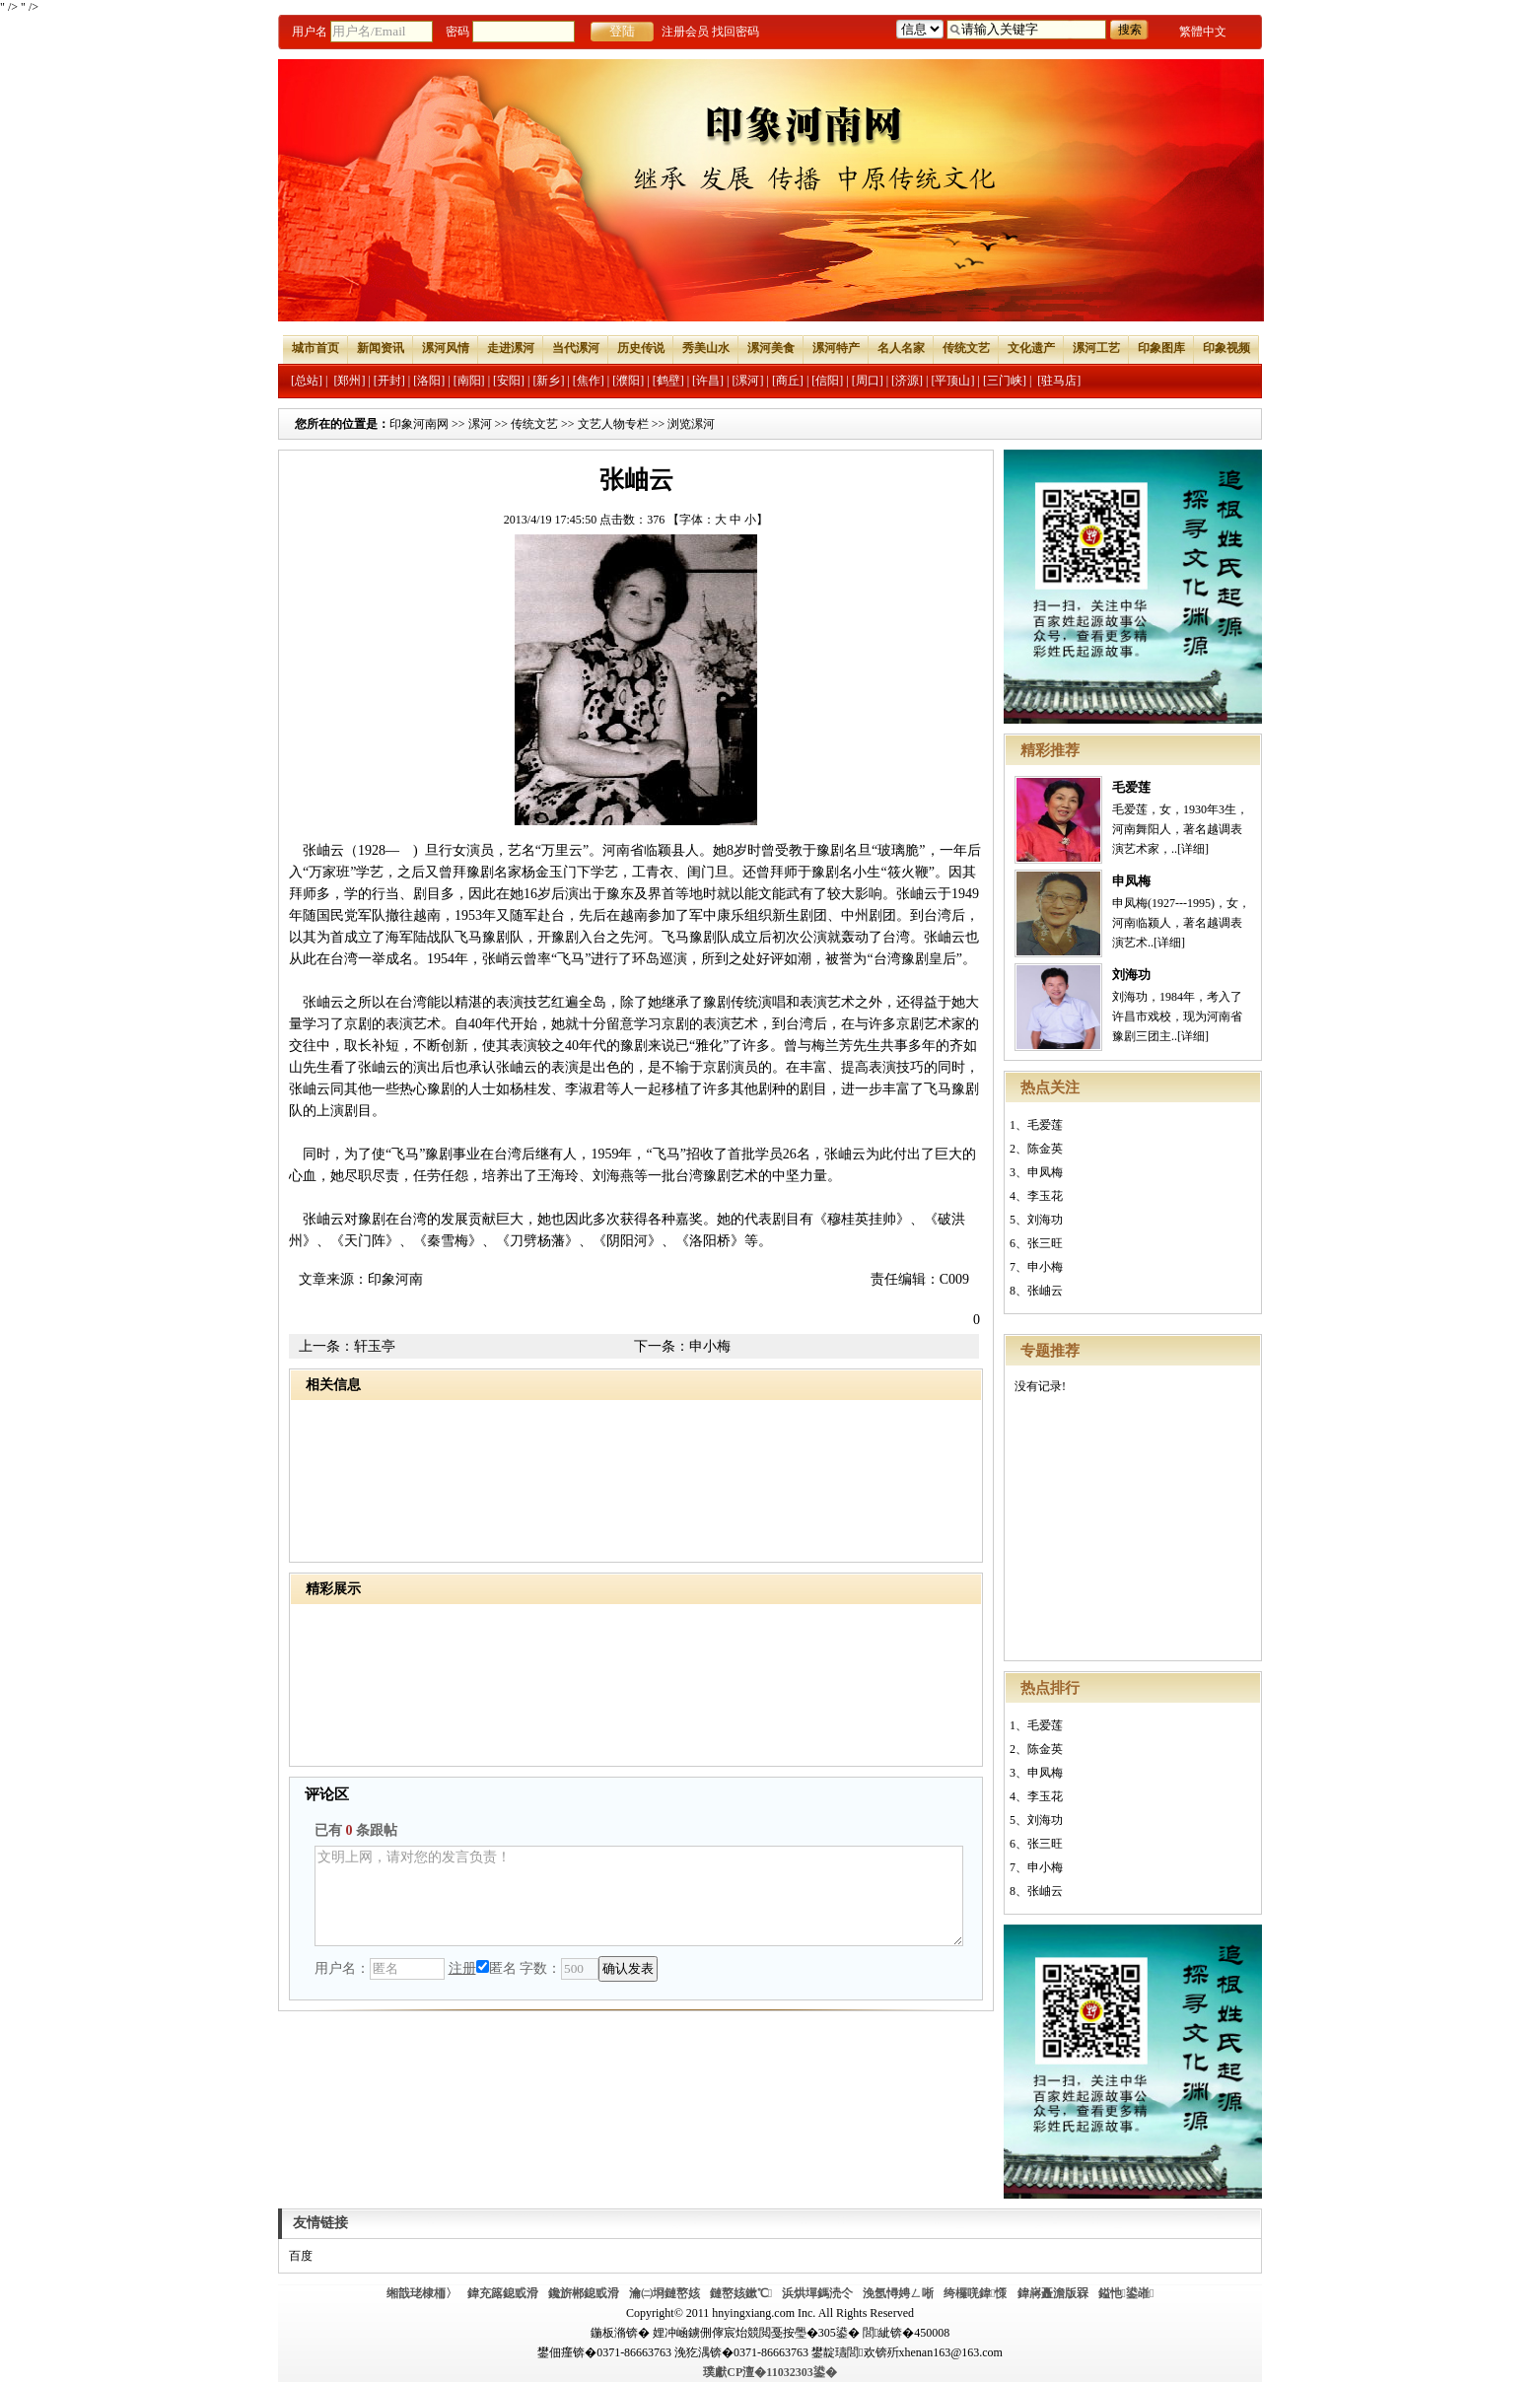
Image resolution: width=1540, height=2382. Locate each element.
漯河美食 (771, 348)
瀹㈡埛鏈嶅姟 (664, 2293)
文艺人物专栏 (613, 424)
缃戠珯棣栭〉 (421, 2293)
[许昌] (708, 380)
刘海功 (1131, 974)
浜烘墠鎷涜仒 (817, 2293)
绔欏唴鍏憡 (975, 2293)
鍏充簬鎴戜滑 (502, 2293)
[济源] (907, 380)
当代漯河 (575, 348)
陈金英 (1045, 1149)
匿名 (496, 1968)
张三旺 (1045, 1243)
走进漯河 (510, 348)
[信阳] (827, 380)
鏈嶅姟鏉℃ (741, 2293)
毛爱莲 (1131, 787)
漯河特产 (836, 348)
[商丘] (788, 380)
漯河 (480, 424)
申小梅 (1045, 1267)
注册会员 (685, 31)
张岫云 (1045, 1290)
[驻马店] (1059, 380)
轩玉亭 (374, 1346)
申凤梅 (1131, 881)
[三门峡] (1004, 380)
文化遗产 (1031, 348)
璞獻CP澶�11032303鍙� (769, 2372)
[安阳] (509, 380)
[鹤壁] (668, 380)
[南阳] (469, 380)
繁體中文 (1202, 31)
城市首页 (315, 348)
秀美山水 (706, 348)
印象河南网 (419, 424)
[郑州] (349, 380)
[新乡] (548, 380)
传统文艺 (966, 348)
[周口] (867, 380)
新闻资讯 (380, 348)
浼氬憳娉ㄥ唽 (898, 2293)
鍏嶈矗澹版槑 (1052, 2293)
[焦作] (588, 380)
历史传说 (641, 348)
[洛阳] (429, 380)
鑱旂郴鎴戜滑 (583, 2293)
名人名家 (901, 348)
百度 (301, 2256)
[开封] (389, 380)
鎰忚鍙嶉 (1126, 2293)
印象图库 (1161, 348)
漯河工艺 (1096, 348)
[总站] (306, 380)
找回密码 (735, 31)
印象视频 (1226, 348)
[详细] (1193, 849)
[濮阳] (628, 380)
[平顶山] (953, 380)
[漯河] (747, 380)
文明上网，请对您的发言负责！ (639, 1896)
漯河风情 (445, 348)
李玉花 (1045, 1196)
